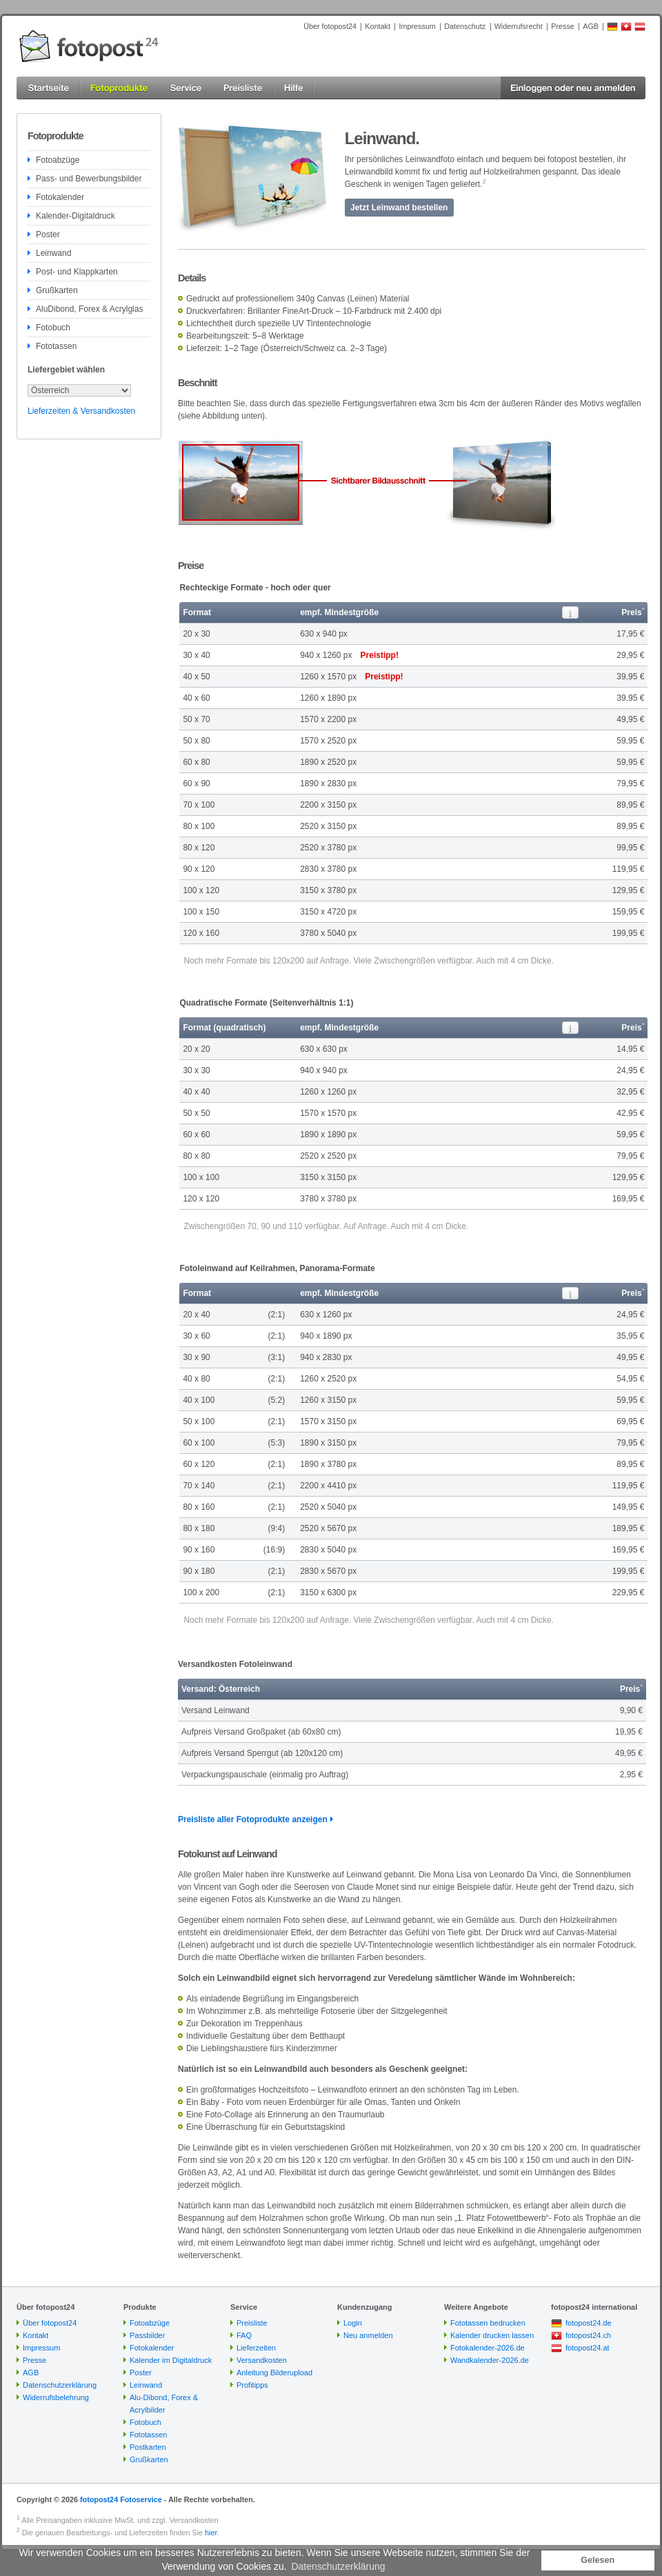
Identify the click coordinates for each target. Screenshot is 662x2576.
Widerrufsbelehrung (56, 2397)
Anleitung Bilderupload (274, 2372)
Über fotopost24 (330, 26)
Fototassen (56, 346)
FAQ (244, 2335)
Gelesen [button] (597, 2560)
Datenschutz (464, 26)
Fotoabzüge (57, 160)
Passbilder (147, 2335)
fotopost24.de (588, 2323)
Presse (562, 26)
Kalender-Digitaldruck (75, 216)
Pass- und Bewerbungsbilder (88, 178)
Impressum (417, 26)
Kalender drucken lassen (492, 2335)
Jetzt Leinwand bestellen (399, 207)
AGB (591, 26)
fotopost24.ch (588, 2335)
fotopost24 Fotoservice (121, 2499)
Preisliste (252, 2323)
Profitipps (252, 2385)
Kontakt (377, 26)
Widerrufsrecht (518, 26)
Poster (48, 234)
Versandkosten (262, 2360)
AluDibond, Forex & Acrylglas (89, 309)
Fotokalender (60, 197)
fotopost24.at (587, 2348)
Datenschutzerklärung (60, 2385)
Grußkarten (57, 290)
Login (352, 2323)
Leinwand (53, 253)
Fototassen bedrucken (487, 2323)
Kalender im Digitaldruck (171, 2360)
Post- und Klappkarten (77, 272)
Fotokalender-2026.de (487, 2348)
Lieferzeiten (256, 2348)
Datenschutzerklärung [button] (338, 2566)
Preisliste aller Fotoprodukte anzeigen (253, 1819)
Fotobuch (53, 327)
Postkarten (148, 2447)
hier (211, 2532)
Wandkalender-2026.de (489, 2360)
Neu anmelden (368, 2335)
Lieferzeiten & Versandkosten (81, 411)
